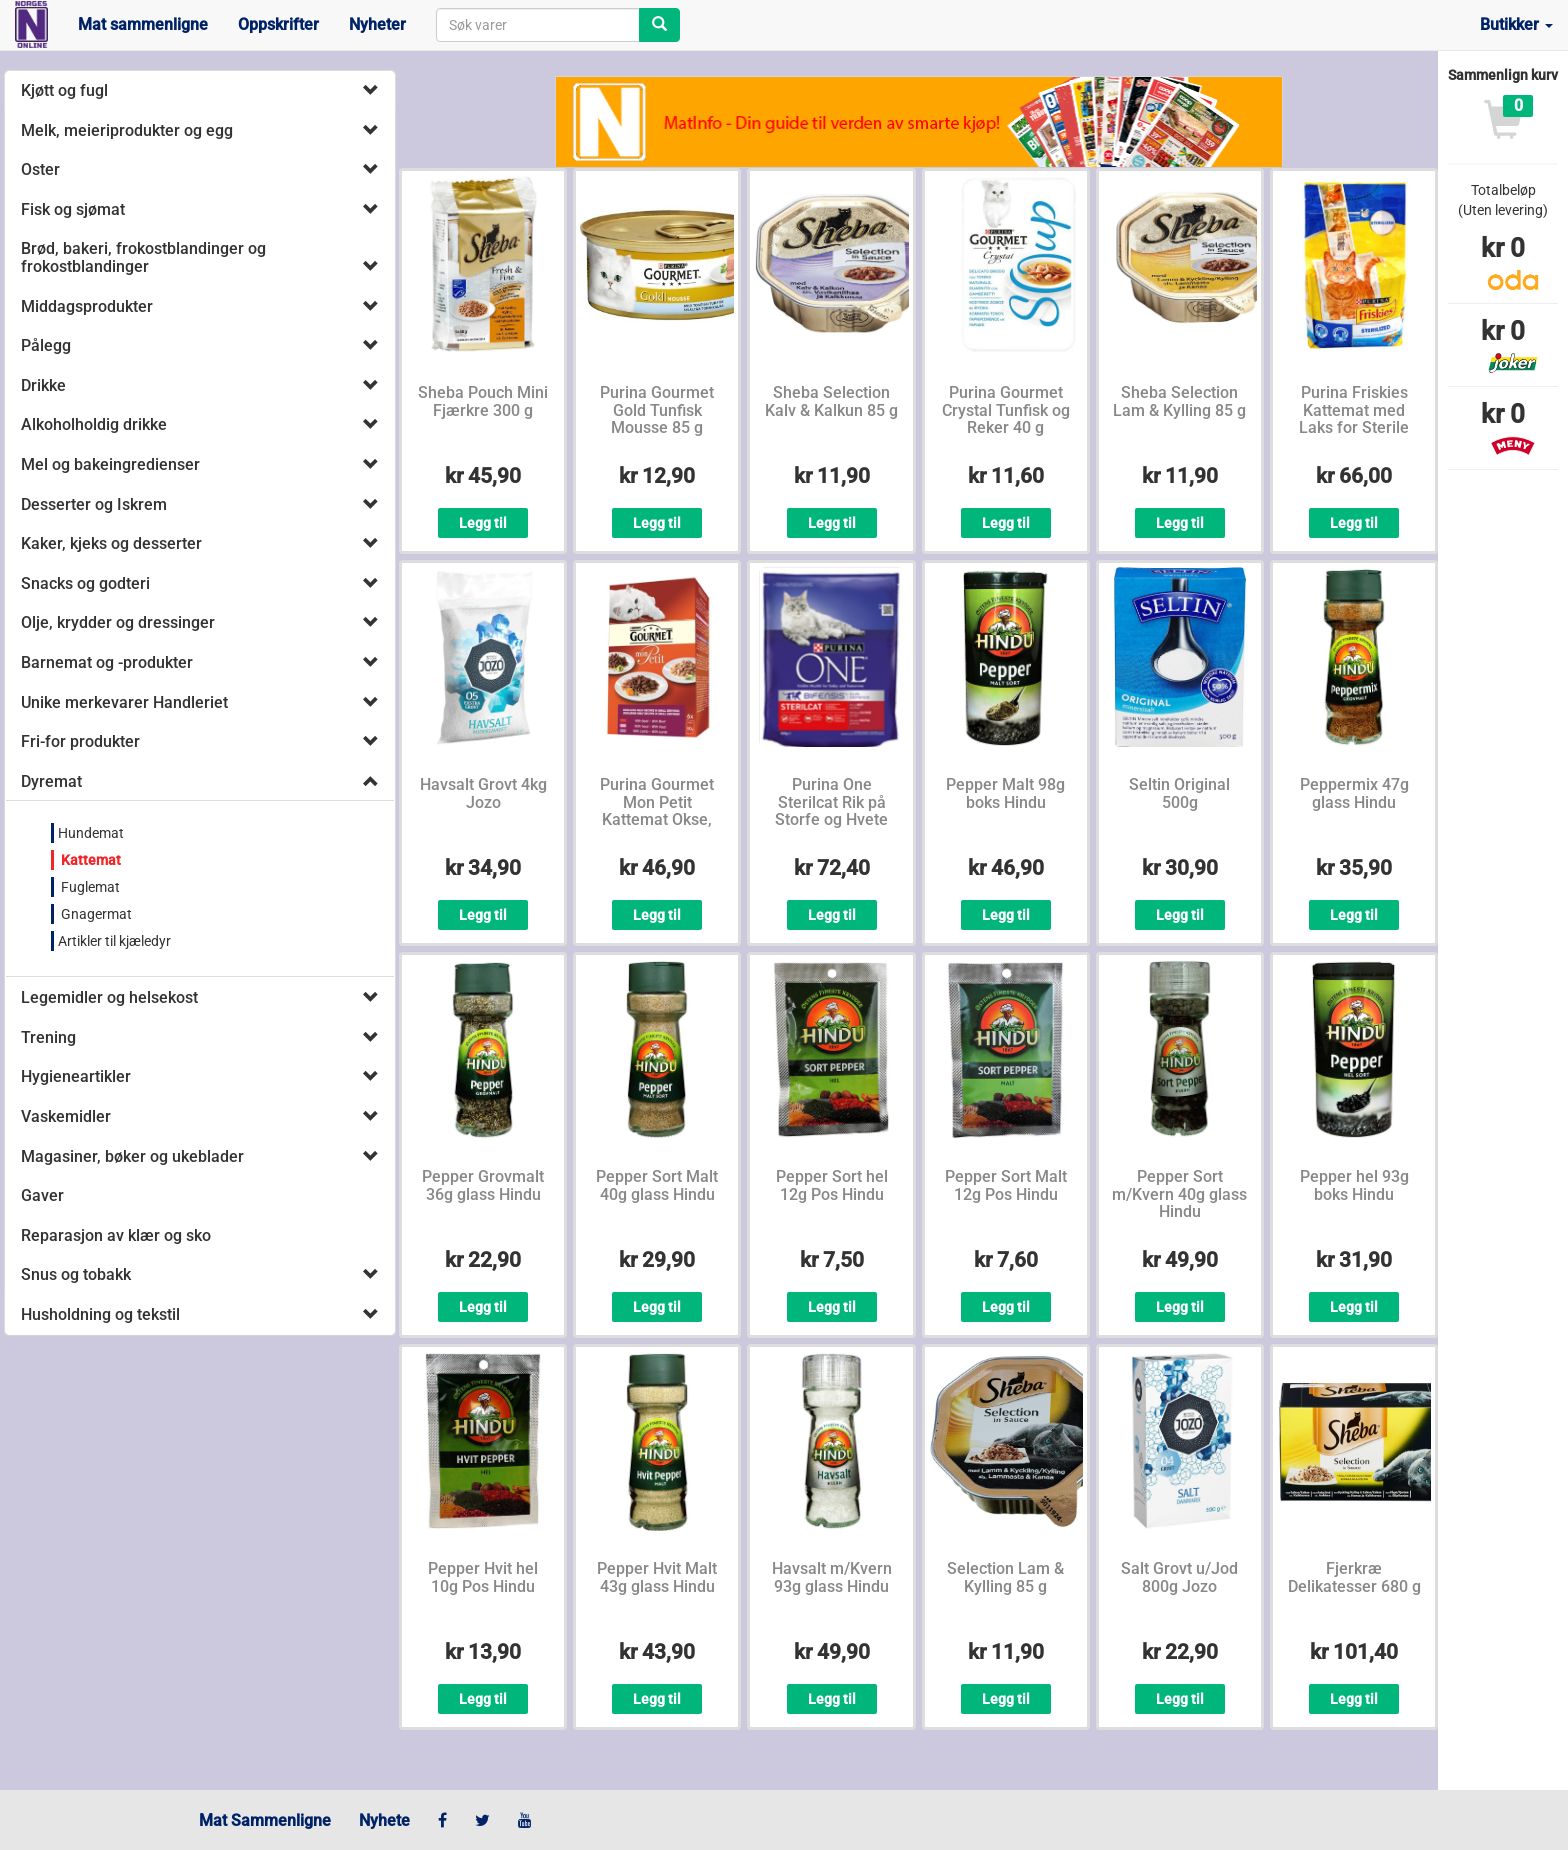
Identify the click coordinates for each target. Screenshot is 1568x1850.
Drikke (43, 385)
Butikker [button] (1516, 24)
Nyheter (377, 24)
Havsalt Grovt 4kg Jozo (483, 793)
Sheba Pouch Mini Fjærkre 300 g (483, 401)
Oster (40, 169)
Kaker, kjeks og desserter (111, 543)
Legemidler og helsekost (109, 997)
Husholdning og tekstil (100, 1314)
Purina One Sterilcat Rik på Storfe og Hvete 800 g (831, 811)
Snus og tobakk (76, 1274)
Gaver (42, 1195)
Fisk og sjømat (73, 209)
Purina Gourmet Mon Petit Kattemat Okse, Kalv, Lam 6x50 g (657, 811)
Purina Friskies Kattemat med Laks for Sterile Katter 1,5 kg (1354, 419)
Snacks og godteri (85, 583)
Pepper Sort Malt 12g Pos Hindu (1006, 1185)
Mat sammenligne (143, 24)
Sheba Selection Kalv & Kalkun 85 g (831, 401)
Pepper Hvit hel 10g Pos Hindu (483, 1577)
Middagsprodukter (87, 306)
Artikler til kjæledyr (114, 941)
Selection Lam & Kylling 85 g (1005, 1577)
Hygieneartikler (76, 1076)
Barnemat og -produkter (107, 662)
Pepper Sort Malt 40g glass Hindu (657, 1185)
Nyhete (384, 1820)
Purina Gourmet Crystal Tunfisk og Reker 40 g (1006, 410)
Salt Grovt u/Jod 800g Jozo (1179, 1577)
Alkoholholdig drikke (94, 424)
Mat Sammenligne (265, 1820)
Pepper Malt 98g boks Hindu (1005, 793)
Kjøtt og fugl (64, 90)
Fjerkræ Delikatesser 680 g (1354, 1577)
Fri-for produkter (80, 741)
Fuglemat (89, 887)
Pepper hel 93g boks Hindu (1354, 1185)
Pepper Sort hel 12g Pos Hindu (832, 1185)
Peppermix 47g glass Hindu (1354, 793)
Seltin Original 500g (1179, 793)
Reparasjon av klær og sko (116, 1235)
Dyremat (51, 781)
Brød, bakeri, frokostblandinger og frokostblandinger (143, 257)
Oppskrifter (278, 24)
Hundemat (91, 833)
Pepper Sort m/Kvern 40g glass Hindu (1179, 1194)
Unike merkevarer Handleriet (124, 702)
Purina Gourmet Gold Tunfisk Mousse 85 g (657, 410)
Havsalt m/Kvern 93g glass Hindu (832, 1577)
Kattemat (89, 860)
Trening (48, 1037)
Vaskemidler (66, 1116)
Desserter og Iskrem (94, 504)
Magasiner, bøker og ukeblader (132, 1156)
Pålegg (46, 345)
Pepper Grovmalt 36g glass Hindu (483, 1185)
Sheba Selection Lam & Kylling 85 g (1179, 401)
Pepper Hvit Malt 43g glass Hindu (657, 1577)
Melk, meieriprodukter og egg (127, 130)
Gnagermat (95, 914)
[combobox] (538, 25)
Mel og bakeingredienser (110, 464)
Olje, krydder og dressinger (118, 622)
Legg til (483, 523)
